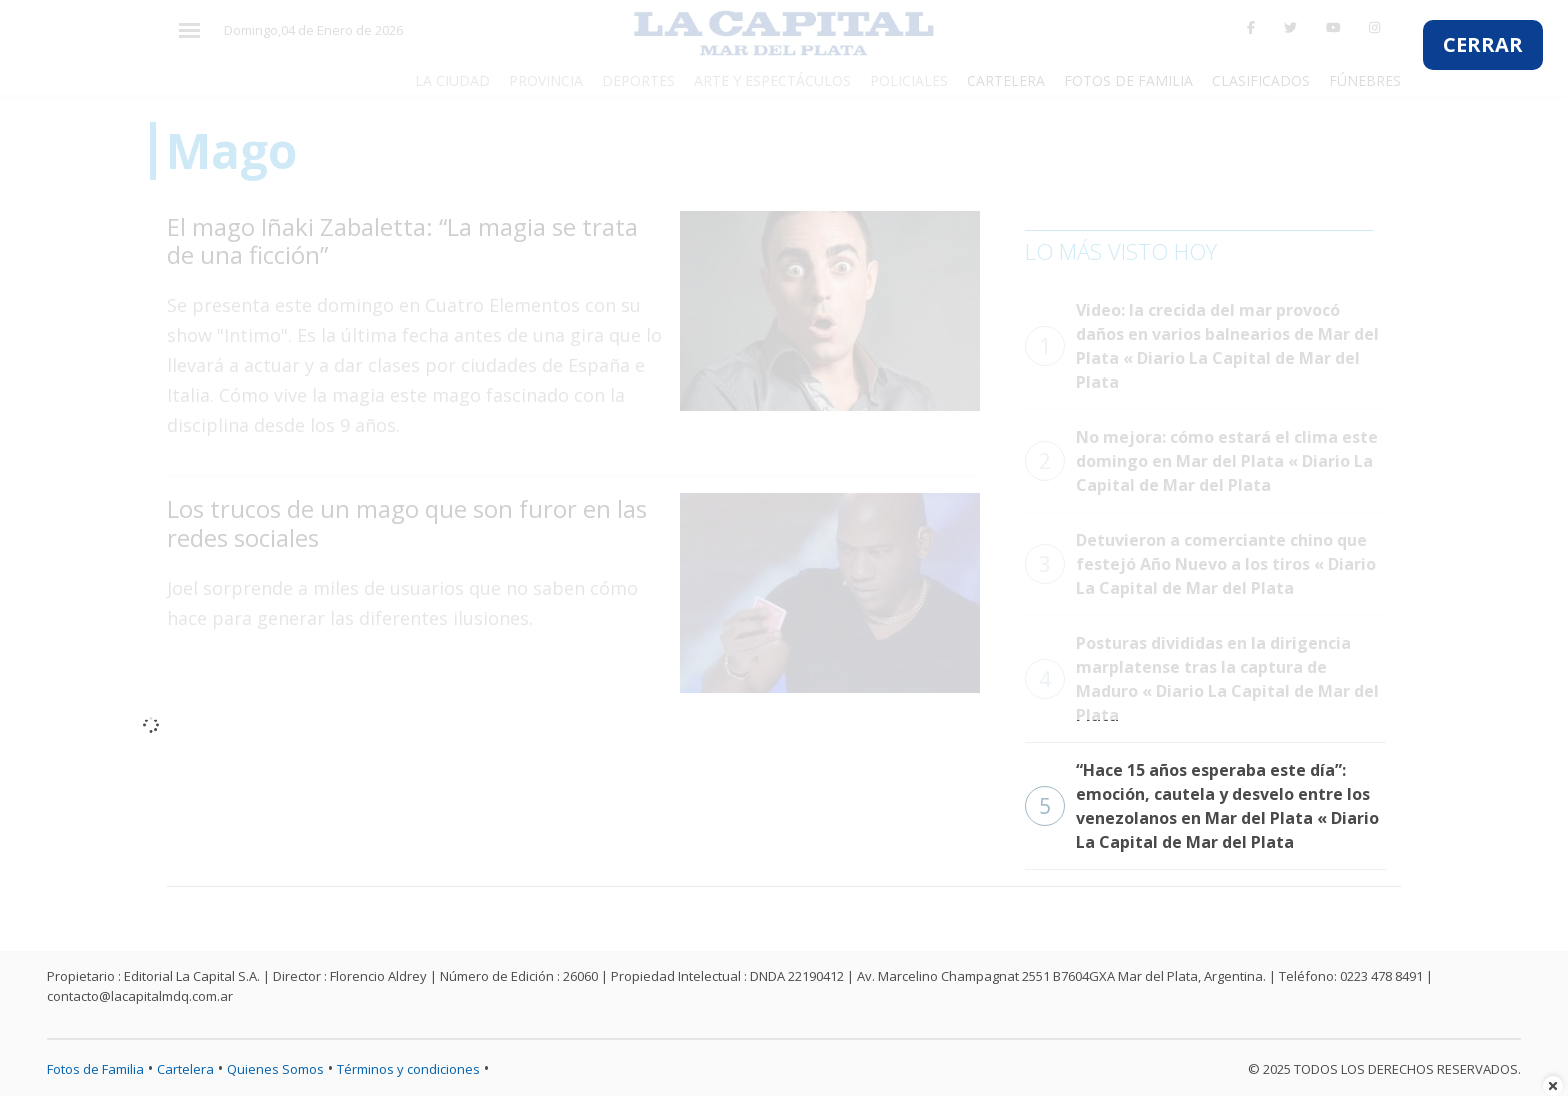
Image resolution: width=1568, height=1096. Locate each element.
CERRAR (1483, 44)
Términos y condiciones (408, 1069)
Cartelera (185, 1069)
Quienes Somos (275, 1069)
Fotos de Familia (95, 1069)
